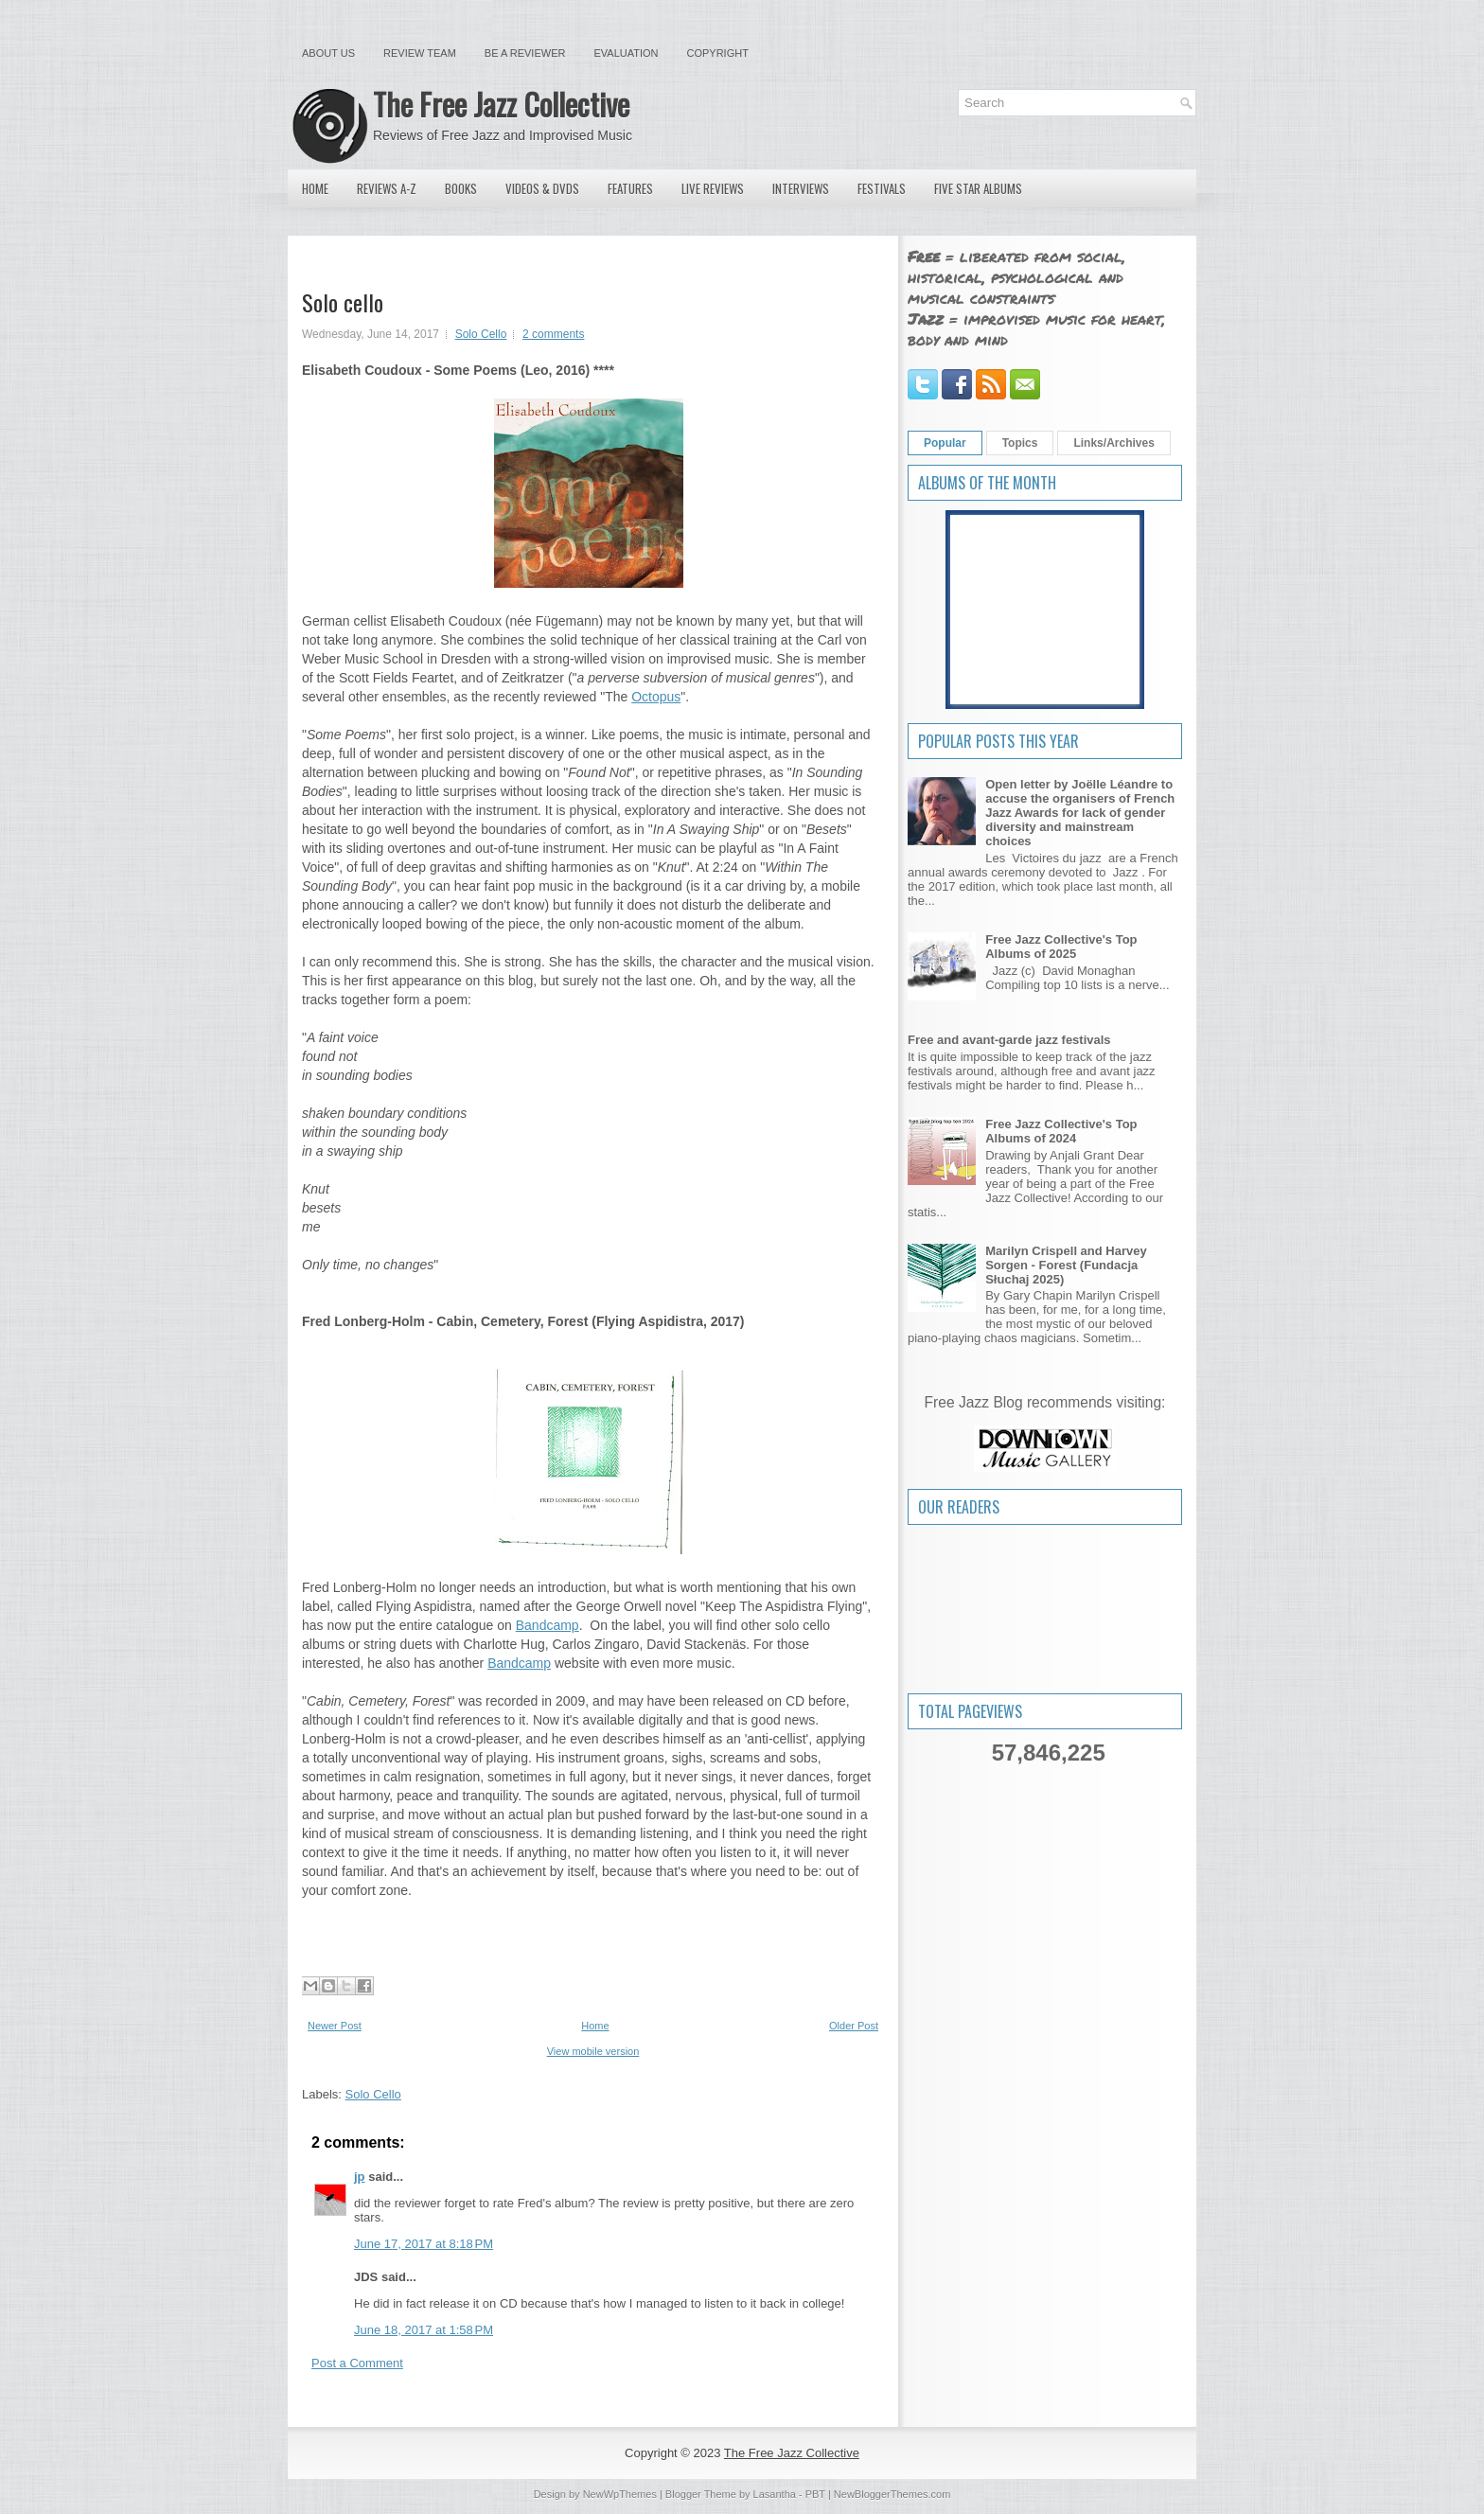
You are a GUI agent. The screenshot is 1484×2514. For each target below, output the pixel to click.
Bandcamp (547, 1625)
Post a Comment (357, 2363)
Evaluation (625, 53)
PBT (815, 2494)
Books (461, 188)
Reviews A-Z (386, 188)
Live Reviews (712, 188)
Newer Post (335, 2025)
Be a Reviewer (525, 53)
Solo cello (342, 302)
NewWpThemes (620, 2494)
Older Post (853, 2025)
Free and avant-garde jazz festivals (1009, 1040)
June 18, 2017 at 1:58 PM (423, 2330)
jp (359, 2176)
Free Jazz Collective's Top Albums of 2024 (1061, 1131)
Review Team (419, 53)
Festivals (881, 188)
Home (315, 188)
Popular (945, 443)
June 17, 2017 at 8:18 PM (423, 2244)
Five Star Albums (978, 188)
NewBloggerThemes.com (892, 2494)
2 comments (553, 334)
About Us (328, 53)
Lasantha (774, 2494)
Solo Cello (481, 334)
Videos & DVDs (542, 188)
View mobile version (593, 2051)
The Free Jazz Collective (501, 103)
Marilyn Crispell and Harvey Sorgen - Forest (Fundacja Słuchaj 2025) (1066, 1265)
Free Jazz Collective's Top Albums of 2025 (1061, 946)
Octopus (655, 696)
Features (630, 188)
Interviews (800, 188)
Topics (1020, 443)
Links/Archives (1113, 443)
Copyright (718, 53)
